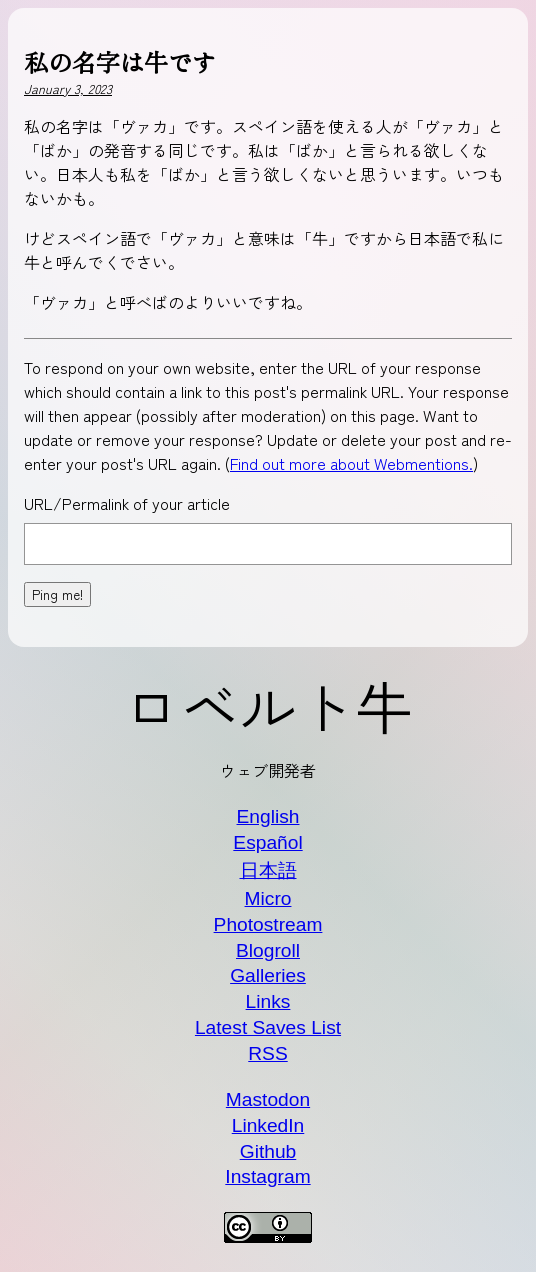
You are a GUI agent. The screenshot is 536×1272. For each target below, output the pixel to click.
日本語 (268, 870)
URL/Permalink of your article (127, 503)
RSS (267, 1053)
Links (268, 1001)
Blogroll (268, 950)
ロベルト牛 (268, 705)
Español (267, 842)
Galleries (268, 975)
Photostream (268, 924)
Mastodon (268, 1099)
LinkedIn (268, 1125)
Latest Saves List (268, 1027)
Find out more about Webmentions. (351, 463)
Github (268, 1151)
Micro (268, 898)
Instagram (267, 1176)
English (268, 816)
